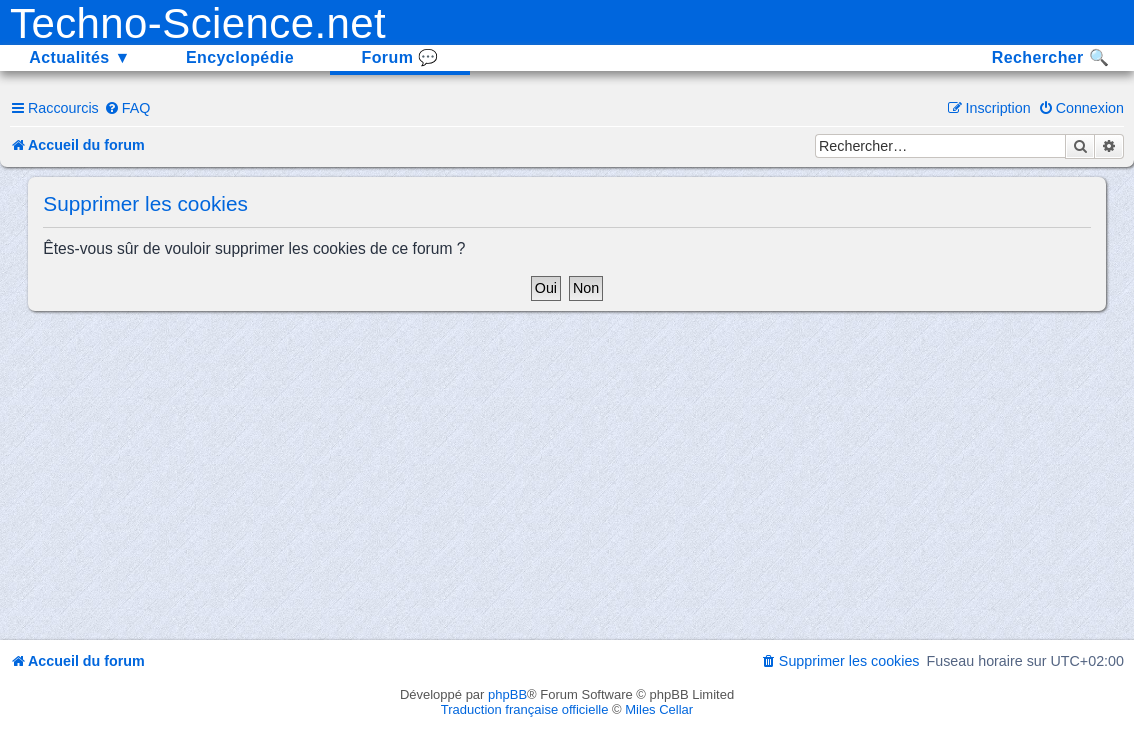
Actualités (80, 57)
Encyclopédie (240, 57)
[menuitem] (127, 108)
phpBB (507, 694)
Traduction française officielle (525, 709)
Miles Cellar (659, 709)
